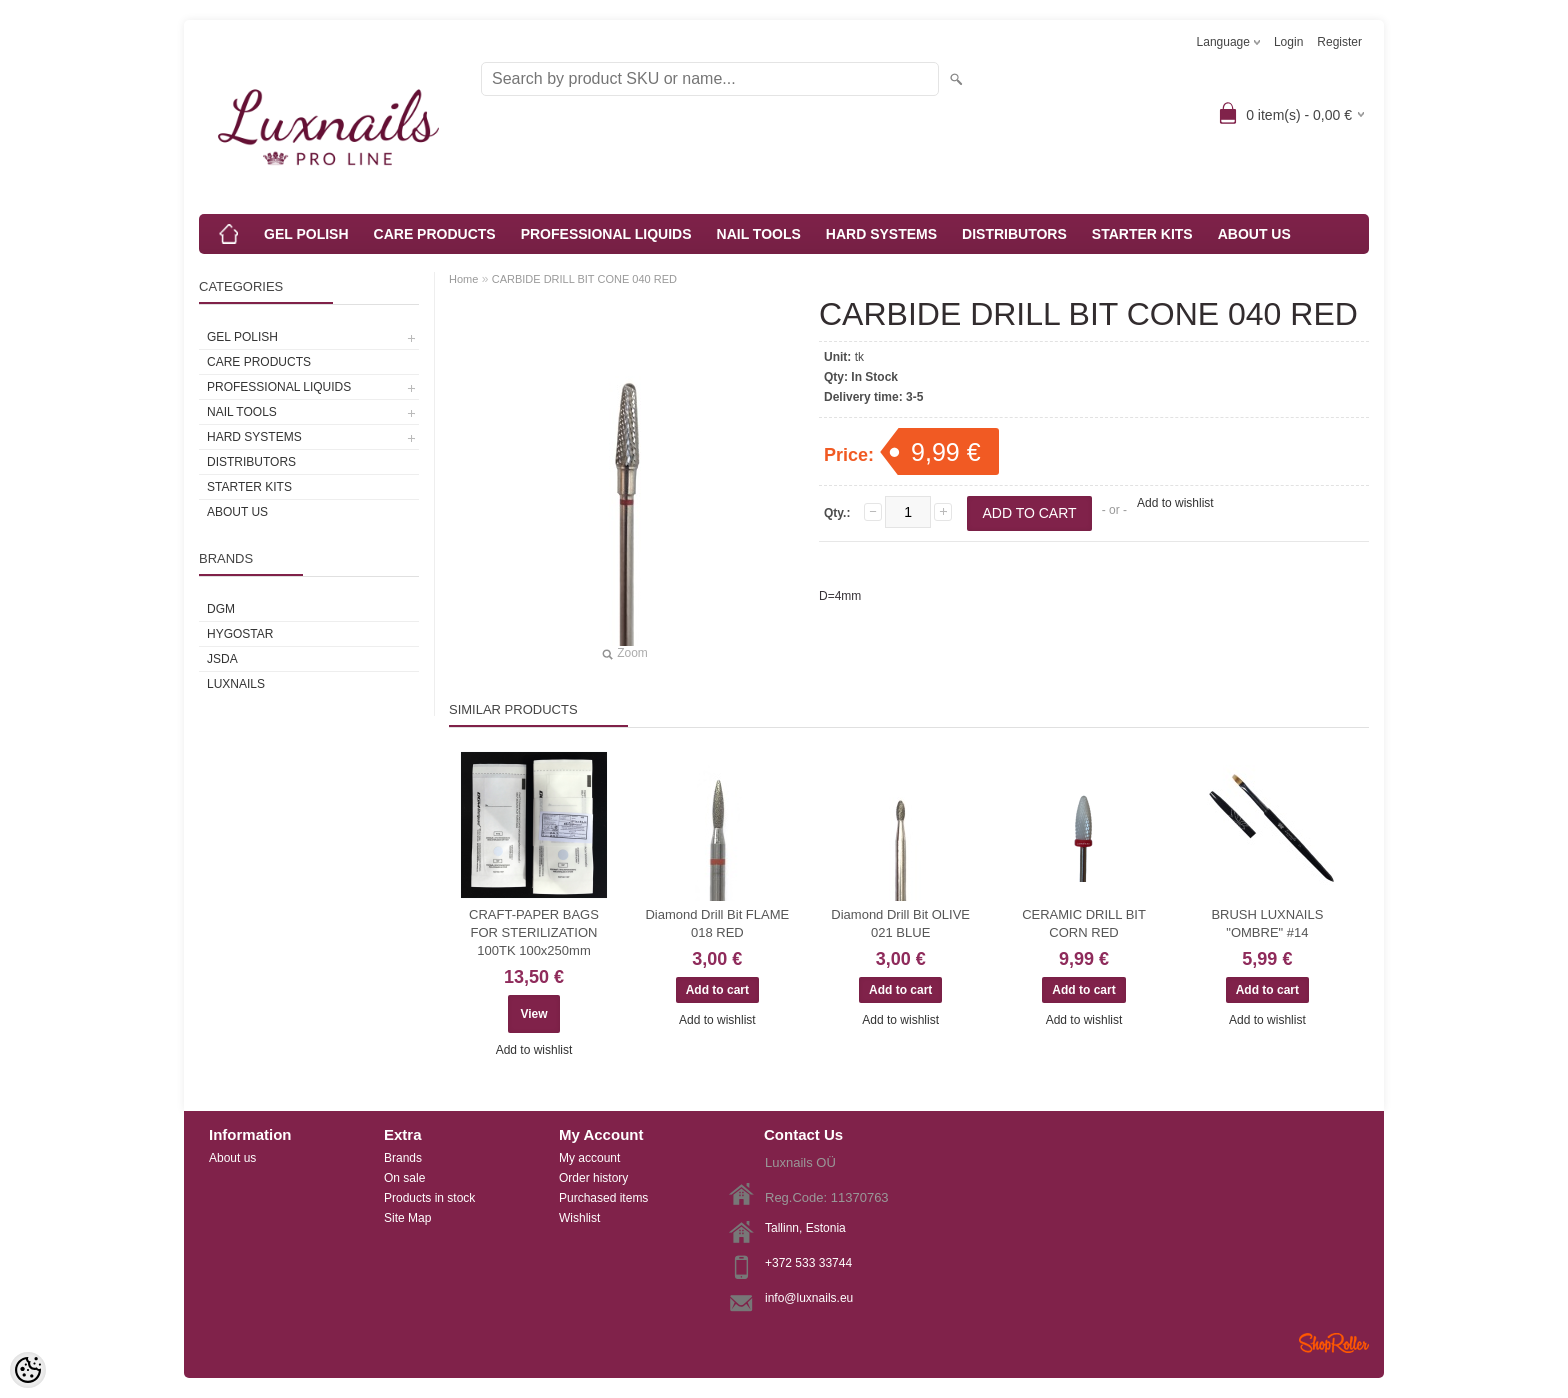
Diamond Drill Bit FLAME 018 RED (717, 923)
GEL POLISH (306, 234)
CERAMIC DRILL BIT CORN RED (1084, 923)
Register (1339, 42)
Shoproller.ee (1334, 1343)
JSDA (222, 659)
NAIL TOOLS (759, 234)
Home (463, 279)
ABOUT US (1254, 234)
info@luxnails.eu (809, 1298)
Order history (593, 1178)
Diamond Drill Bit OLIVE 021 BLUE (900, 923)
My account (589, 1158)
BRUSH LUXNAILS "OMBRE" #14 (1267, 923)
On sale (404, 1178)
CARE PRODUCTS (435, 234)
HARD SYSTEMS (881, 234)
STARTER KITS (1142, 234)
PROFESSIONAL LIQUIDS (606, 234)
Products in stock (429, 1198)
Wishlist (579, 1218)
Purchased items (603, 1198)
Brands (403, 1158)
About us (232, 1158)
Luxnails (236, 684)
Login (1288, 42)
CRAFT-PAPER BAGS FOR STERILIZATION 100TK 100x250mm (534, 932)
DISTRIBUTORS (1014, 234)
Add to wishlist (1175, 503)
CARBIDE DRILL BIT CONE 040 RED (584, 279)
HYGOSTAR (240, 634)
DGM (221, 609)
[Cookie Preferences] (28, 1370)
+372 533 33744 (808, 1263)
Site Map (407, 1218)
